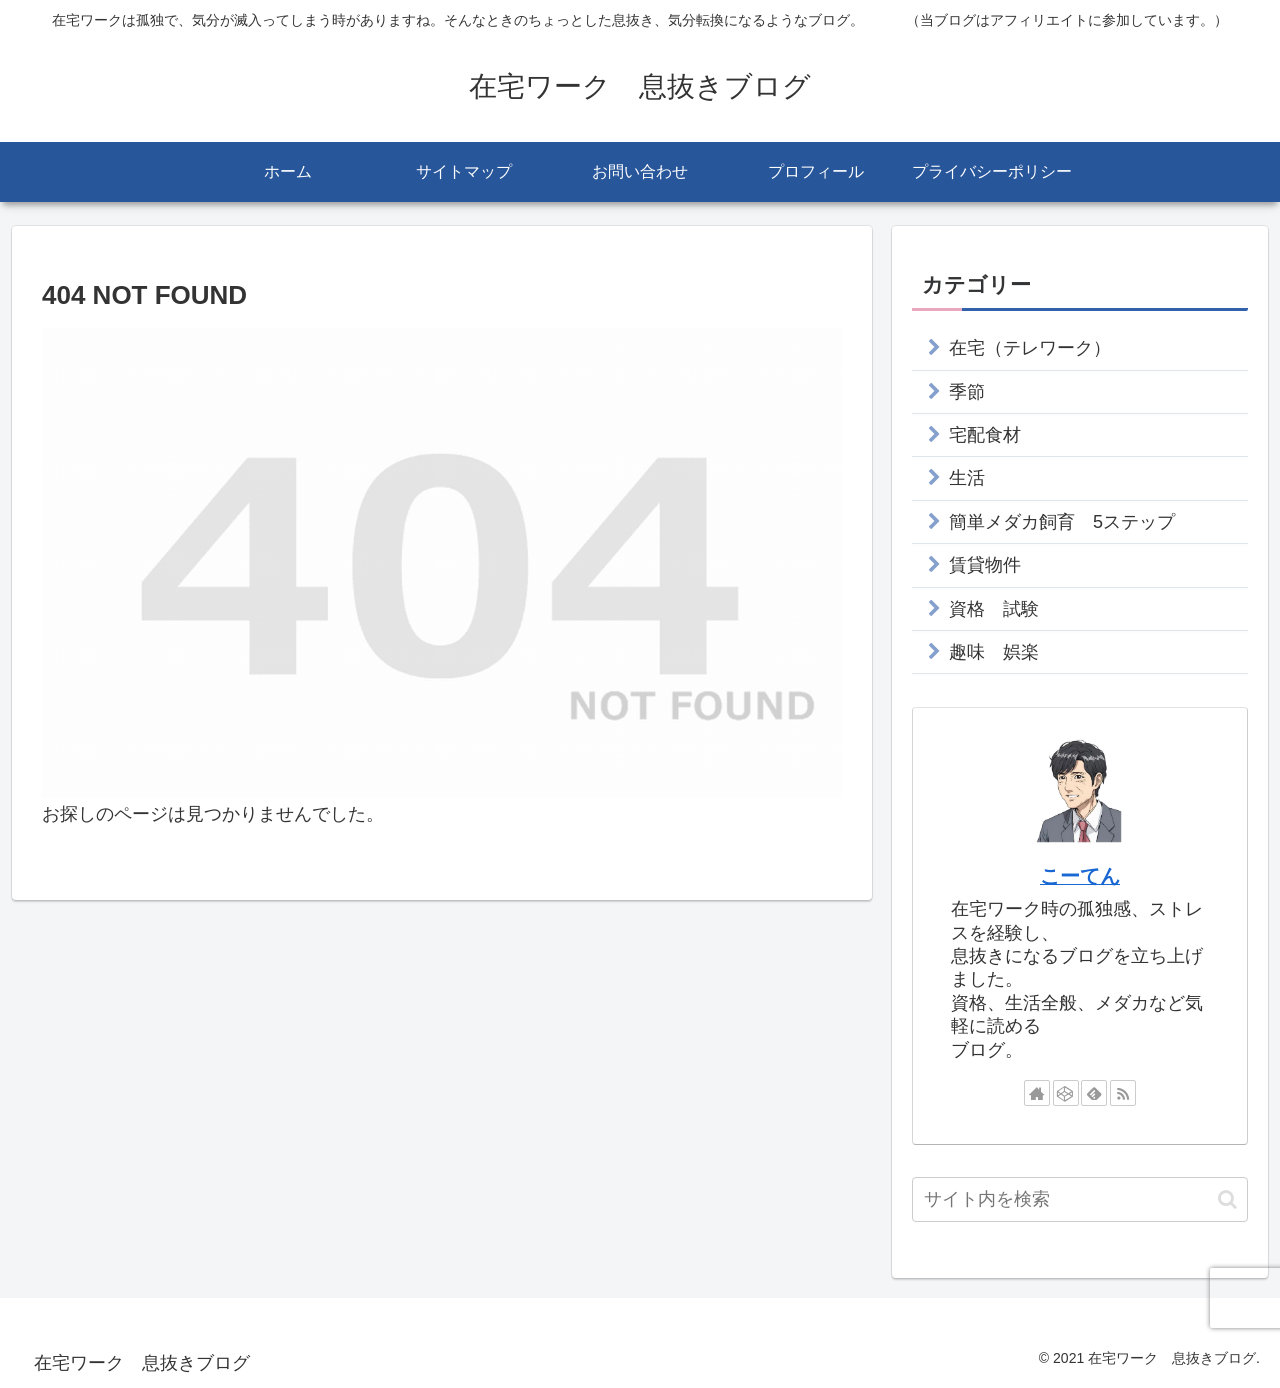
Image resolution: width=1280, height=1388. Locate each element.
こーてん (1080, 876)
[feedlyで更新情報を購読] (1094, 1093)
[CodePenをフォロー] (1066, 1093)
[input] (1080, 1199)
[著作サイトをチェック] (1037, 1093)
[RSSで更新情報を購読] (1123, 1093)
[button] (1227, 1199)
